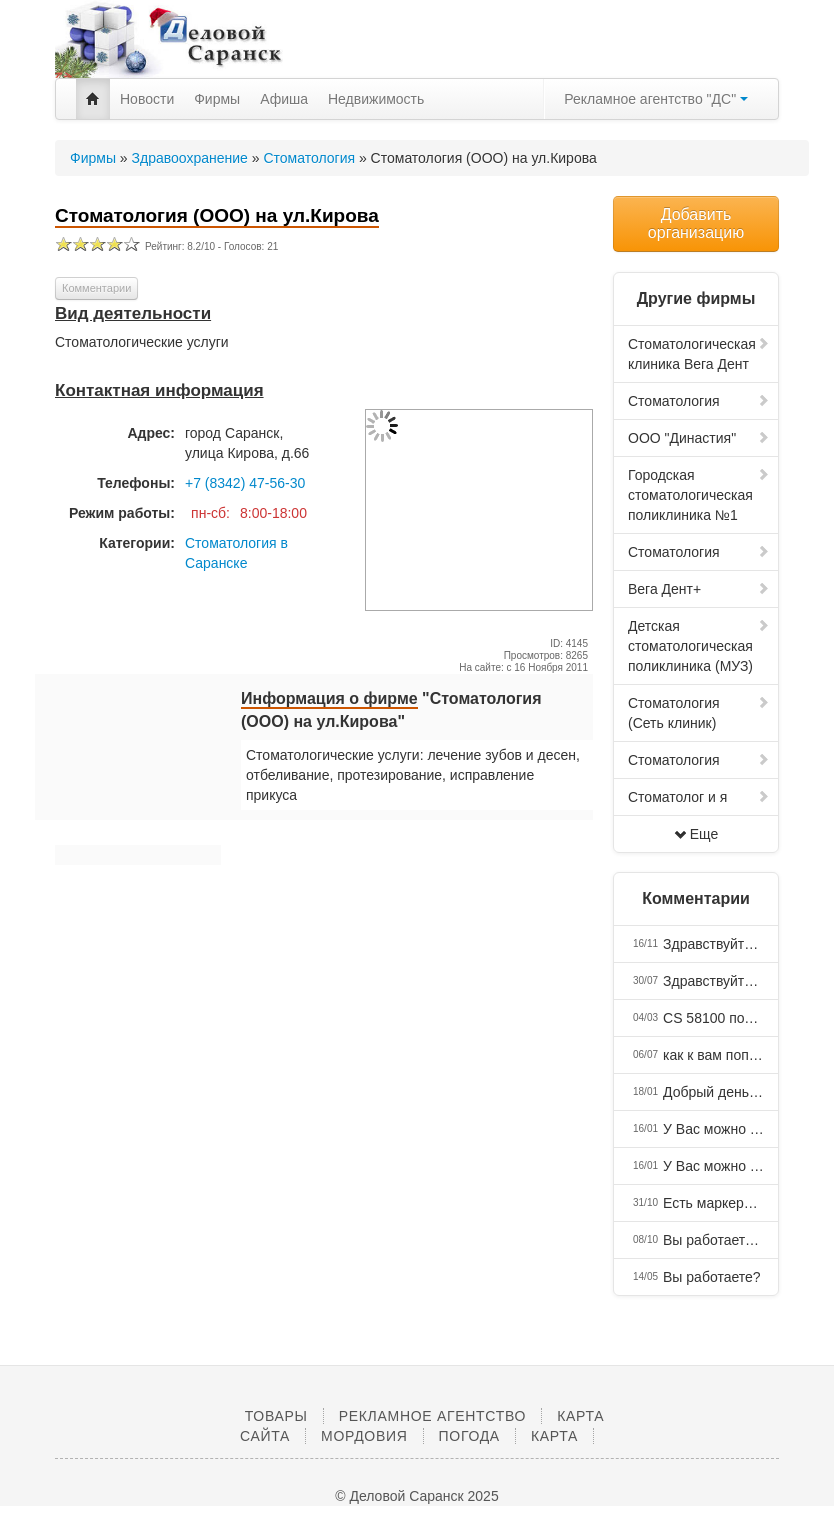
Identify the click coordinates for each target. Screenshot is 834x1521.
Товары (276, 1416)
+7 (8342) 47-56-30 (245, 483)
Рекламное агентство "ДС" (656, 99)
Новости (147, 99)
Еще (696, 834)
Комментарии (96, 288)
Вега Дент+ (699, 589)
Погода (469, 1436)
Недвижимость (376, 99)
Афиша (284, 99)
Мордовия (364, 1436)
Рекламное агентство (432, 1416)
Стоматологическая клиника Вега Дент (699, 354)
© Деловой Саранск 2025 (416, 1496)
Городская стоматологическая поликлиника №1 (699, 495)
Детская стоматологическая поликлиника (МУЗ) (699, 646)
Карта (554, 1436)
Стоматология (699, 401)
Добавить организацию (696, 223)
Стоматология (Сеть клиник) (699, 713)
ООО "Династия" (699, 438)
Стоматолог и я (699, 797)
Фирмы (217, 99)
